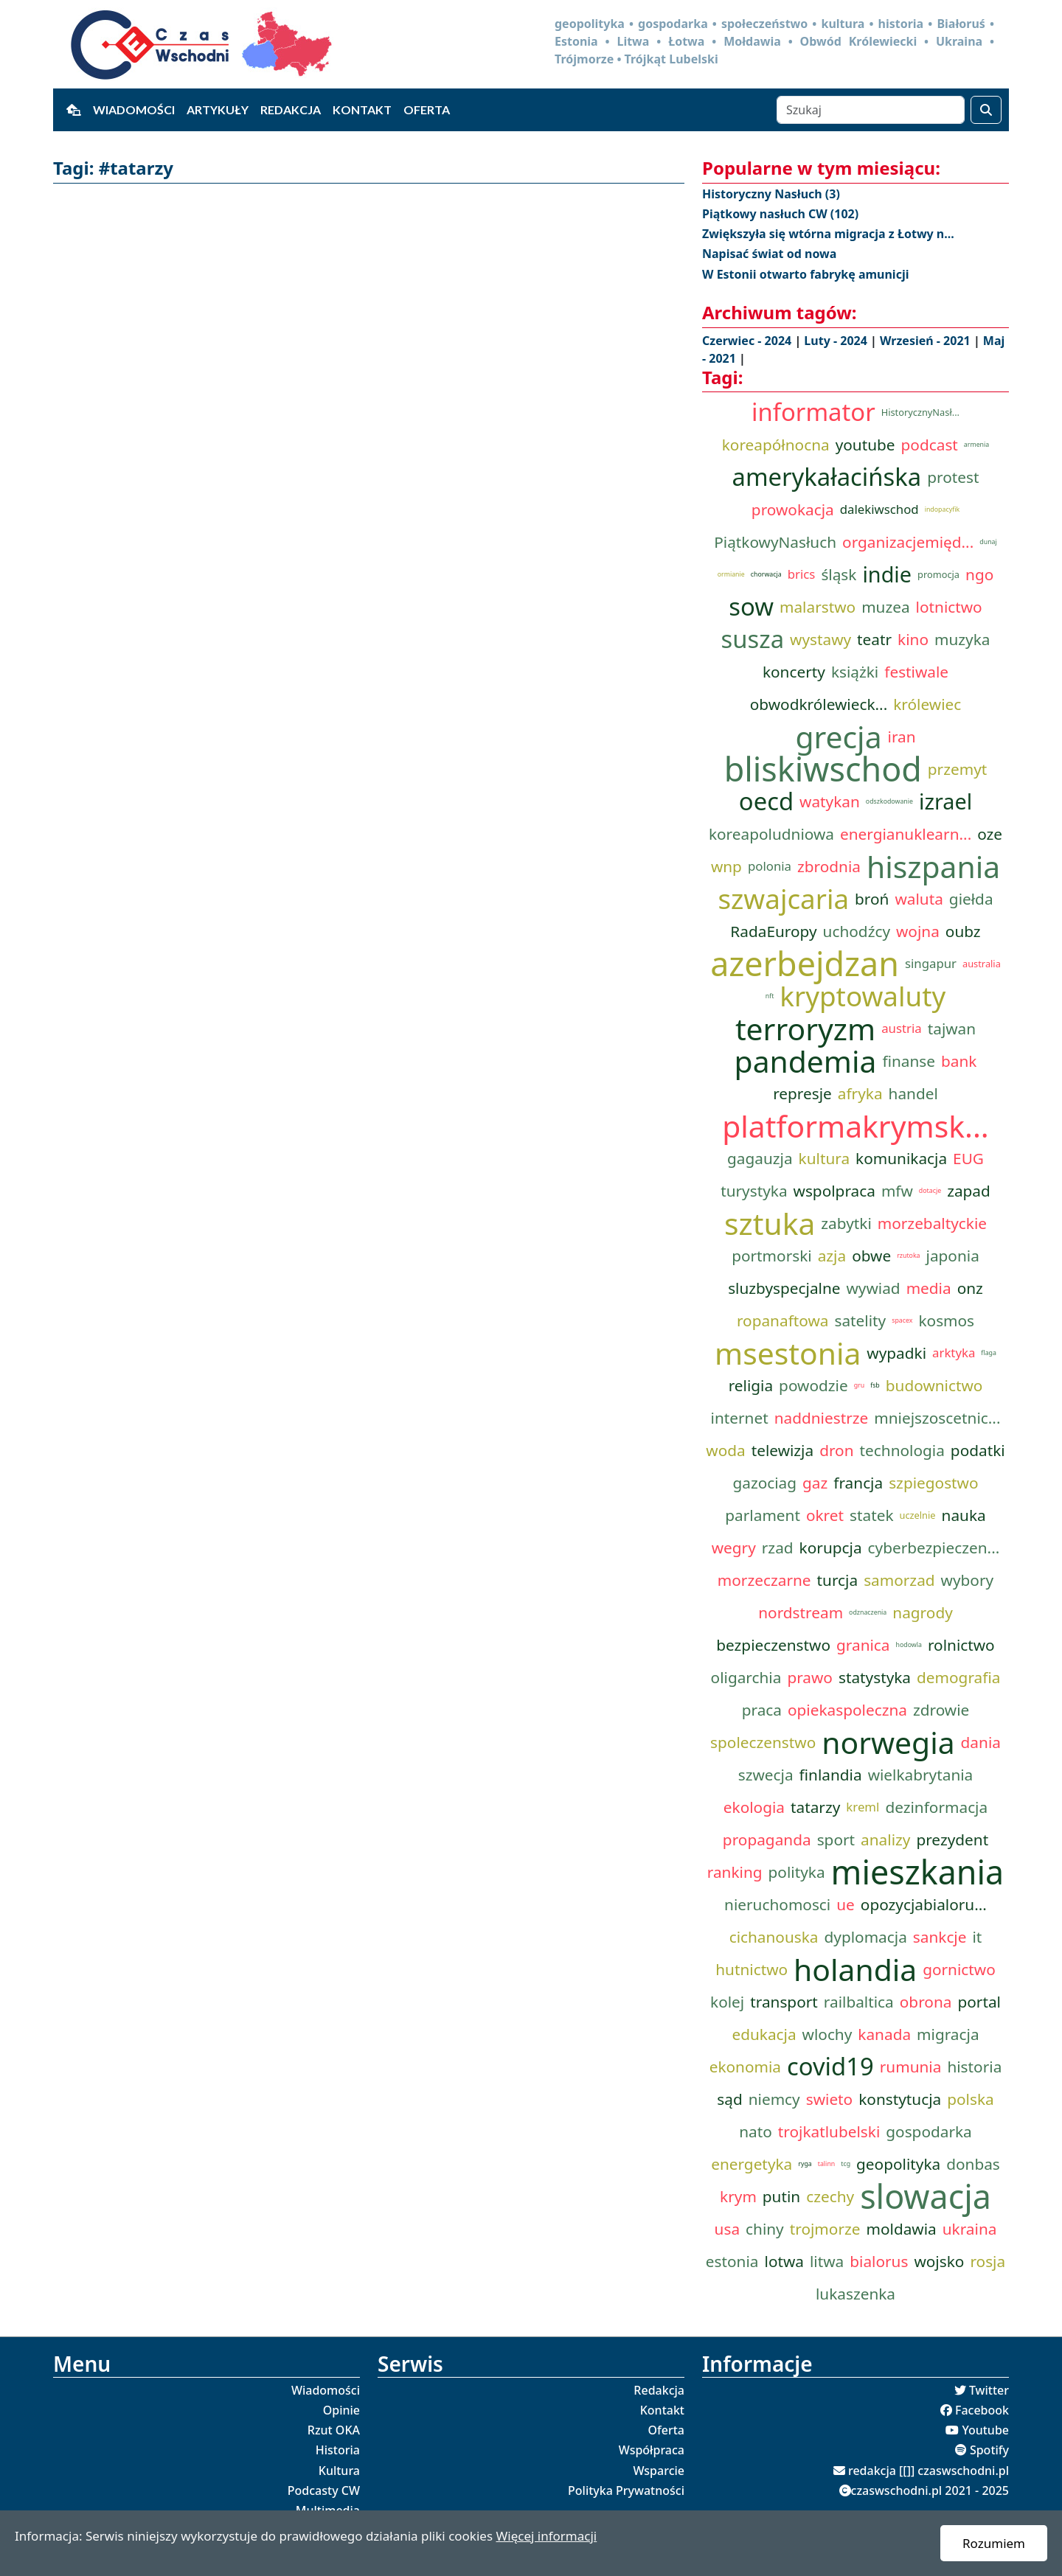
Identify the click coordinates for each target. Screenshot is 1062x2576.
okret (825, 1515)
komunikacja (901, 1158)
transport (784, 2001)
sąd (729, 2099)
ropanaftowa (783, 1320)
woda (725, 1450)
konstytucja (899, 2099)
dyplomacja (866, 1936)
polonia (769, 865)
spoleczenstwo (763, 1742)
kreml (862, 1806)
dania (981, 1742)
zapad (968, 1190)
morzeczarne (764, 1580)
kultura (824, 1158)
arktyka (953, 1352)
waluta (919, 898)
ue (845, 1904)
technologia (902, 1450)
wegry (734, 1547)
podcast (929, 444)
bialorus (879, 2261)
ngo (979, 574)
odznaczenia (867, 1612)
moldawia (901, 2228)
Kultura (339, 2470)
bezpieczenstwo (773, 1645)
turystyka (754, 1190)
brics (802, 573)
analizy (885, 1839)
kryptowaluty (862, 996)
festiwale (916, 671)
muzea (885, 606)
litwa (827, 2261)
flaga (988, 1352)
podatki (978, 1450)
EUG (968, 1158)
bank (958, 1061)
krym (738, 2196)
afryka (860, 1093)
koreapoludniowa (771, 834)
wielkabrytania (921, 1774)
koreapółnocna (776, 444)
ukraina (970, 2228)
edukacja (764, 2034)
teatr (874, 639)
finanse (908, 1061)
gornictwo (959, 1969)
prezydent (952, 1839)
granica (863, 1645)
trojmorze (825, 2228)
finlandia (830, 1774)
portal (979, 2001)
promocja (938, 574)
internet (739, 1417)
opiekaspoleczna (847, 1709)
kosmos (946, 1320)
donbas (973, 2164)
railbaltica (859, 2001)
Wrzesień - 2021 (927, 341)
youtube (865, 444)
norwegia (888, 1742)
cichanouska (774, 1936)
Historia (338, 2450)
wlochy (827, 2034)
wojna (918, 931)
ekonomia (745, 2066)
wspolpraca (834, 1190)
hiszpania (933, 866)
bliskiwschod (823, 769)
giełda (971, 898)
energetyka (751, 2164)
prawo (810, 1677)
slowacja (925, 2196)
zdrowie (941, 1709)
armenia (976, 444)
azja (832, 1255)
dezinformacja (936, 1807)
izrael (945, 801)
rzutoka (908, 1255)
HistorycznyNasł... (920, 412)
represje (802, 1093)
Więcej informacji (546, 2535)
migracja (948, 2034)
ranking (735, 1872)
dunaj (988, 541)
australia (981, 963)
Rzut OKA (334, 2430)
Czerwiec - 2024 (748, 341)
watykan (829, 801)
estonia (732, 2261)
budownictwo (934, 1385)
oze (989, 834)
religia (751, 1385)
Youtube (985, 2430)
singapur (931, 963)
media (928, 1288)
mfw (897, 1190)
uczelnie (918, 1515)
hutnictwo (751, 1969)
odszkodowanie (889, 801)
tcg (845, 2163)
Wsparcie (658, 2470)
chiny (765, 2228)
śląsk (838, 574)
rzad (778, 1547)
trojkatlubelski (829, 2131)
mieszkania (917, 1872)
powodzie (813, 1385)
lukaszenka (855, 2293)
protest (953, 477)
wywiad (873, 1288)
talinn (827, 2163)
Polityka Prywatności (626, 2490)
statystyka (875, 1677)
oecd (766, 801)
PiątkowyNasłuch (775, 542)
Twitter (989, 2390)
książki (854, 671)
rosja (987, 2261)
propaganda (767, 1839)
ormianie (731, 574)
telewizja (782, 1450)
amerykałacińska (827, 477)
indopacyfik (942, 509)
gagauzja (760, 1158)
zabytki (846, 1223)
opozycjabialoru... (924, 1904)
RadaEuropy (773, 931)
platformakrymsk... (855, 1126)
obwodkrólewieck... (818, 704)
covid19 (830, 2066)
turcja (837, 1580)
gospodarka (929, 2131)
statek (871, 1515)
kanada (884, 2034)
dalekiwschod (879, 509)
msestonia (788, 1353)
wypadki (896, 1353)
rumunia (911, 2066)
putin (781, 2196)
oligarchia (746, 1677)
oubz (963, 931)
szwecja (766, 1774)
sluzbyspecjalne (784, 1288)
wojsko (939, 2261)
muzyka (962, 639)
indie (887, 574)
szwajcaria (783, 899)
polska (970, 2099)
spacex (902, 1320)
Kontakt (362, 109)
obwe (871, 1255)
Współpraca (651, 2450)
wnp (726, 866)
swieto (829, 2099)
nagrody (922, 1612)
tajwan (952, 1028)
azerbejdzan (804, 963)
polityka (796, 1872)
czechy (830, 2196)
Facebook (982, 2410)
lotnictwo (949, 606)
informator (813, 412)
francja (858, 1482)
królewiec (927, 704)
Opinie (341, 2410)
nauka (964, 1515)
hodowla (909, 1644)
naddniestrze (821, 1417)
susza (753, 639)
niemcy (774, 2099)
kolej (727, 2001)
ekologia (754, 1807)
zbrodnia (829, 866)
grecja (838, 736)
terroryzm (805, 1028)
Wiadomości (134, 109)
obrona (926, 2001)
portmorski (772, 1255)
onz (970, 1288)
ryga (804, 2163)
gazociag (764, 1482)
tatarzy (815, 1807)
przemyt (957, 769)
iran (902, 736)
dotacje (930, 1190)
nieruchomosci (777, 1904)
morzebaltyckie (932, 1223)
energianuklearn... (905, 834)
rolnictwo (961, 1645)
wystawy (820, 639)
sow (751, 607)
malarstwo (818, 606)
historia (974, 2066)
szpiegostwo (933, 1482)
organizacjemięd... (908, 542)
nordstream (800, 1612)
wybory (967, 1580)
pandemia (806, 1061)
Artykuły (218, 109)
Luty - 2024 (837, 341)
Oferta (426, 109)
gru (859, 1385)
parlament (762, 1515)
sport (836, 1839)
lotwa (784, 2261)
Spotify (989, 2450)
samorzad (899, 1580)
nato (755, 2131)
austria (901, 1028)
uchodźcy (856, 931)
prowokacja (793, 509)
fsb (875, 1385)
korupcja (830, 1547)
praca (762, 1709)
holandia (855, 1969)
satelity (860, 1320)
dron (836, 1450)
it (977, 1936)
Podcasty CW (324, 2490)
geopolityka (898, 2164)
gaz (814, 1482)
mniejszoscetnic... (937, 1417)
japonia (952, 1255)
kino (913, 639)
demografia (958, 1677)
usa (727, 2228)
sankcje (940, 1936)
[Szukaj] (871, 110)
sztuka (769, 1223)
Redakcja (290, 109)
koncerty (794, 671)
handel (913, 1093)
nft (770, 996)
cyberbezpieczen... (934, 1547)
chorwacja (766, 574)
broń (872, 898)
